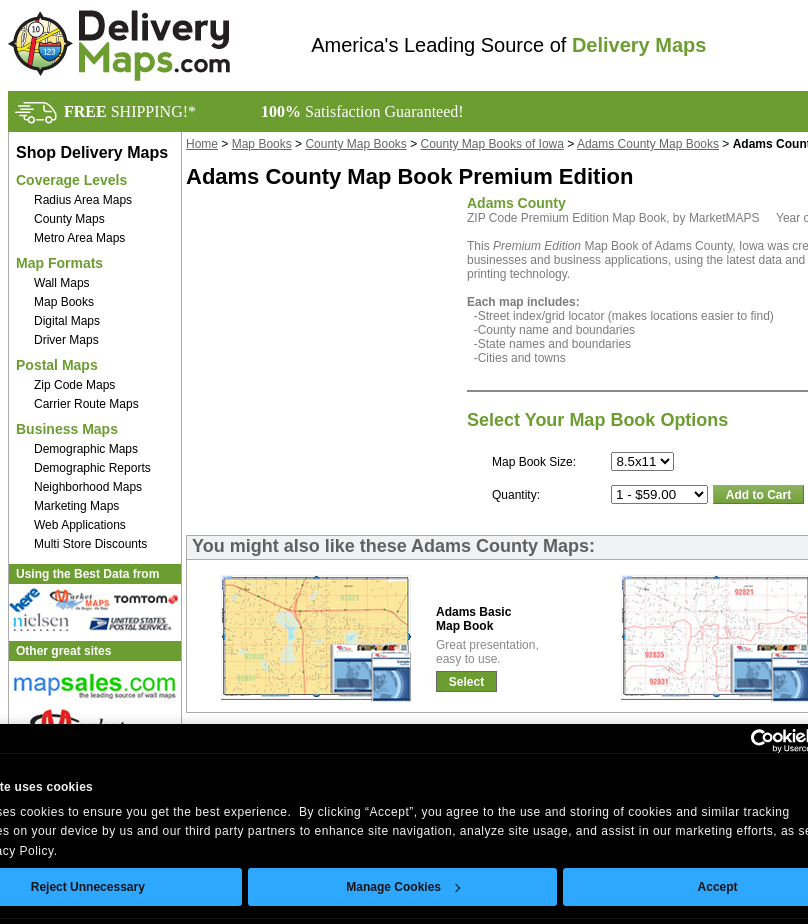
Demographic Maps (86, 449)
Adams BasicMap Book (473, 619)
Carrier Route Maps (86, 404)
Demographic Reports (92, 468)
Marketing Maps (76, 506)
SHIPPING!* (130, 111)
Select (466, 682)
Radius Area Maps (83, 200)
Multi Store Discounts (90, 544)
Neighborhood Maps (88, 487)
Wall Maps (62, 283)
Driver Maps (66, 340)
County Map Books (355, 144)
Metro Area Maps (79, 238)
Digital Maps (67, 321)
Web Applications (80, 525)
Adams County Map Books (648, 144)
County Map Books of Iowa (492, 144)
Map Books (64, 302)
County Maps (69, 219)
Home (202, 144)
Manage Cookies (403, 887)
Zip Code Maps (74, 385)
